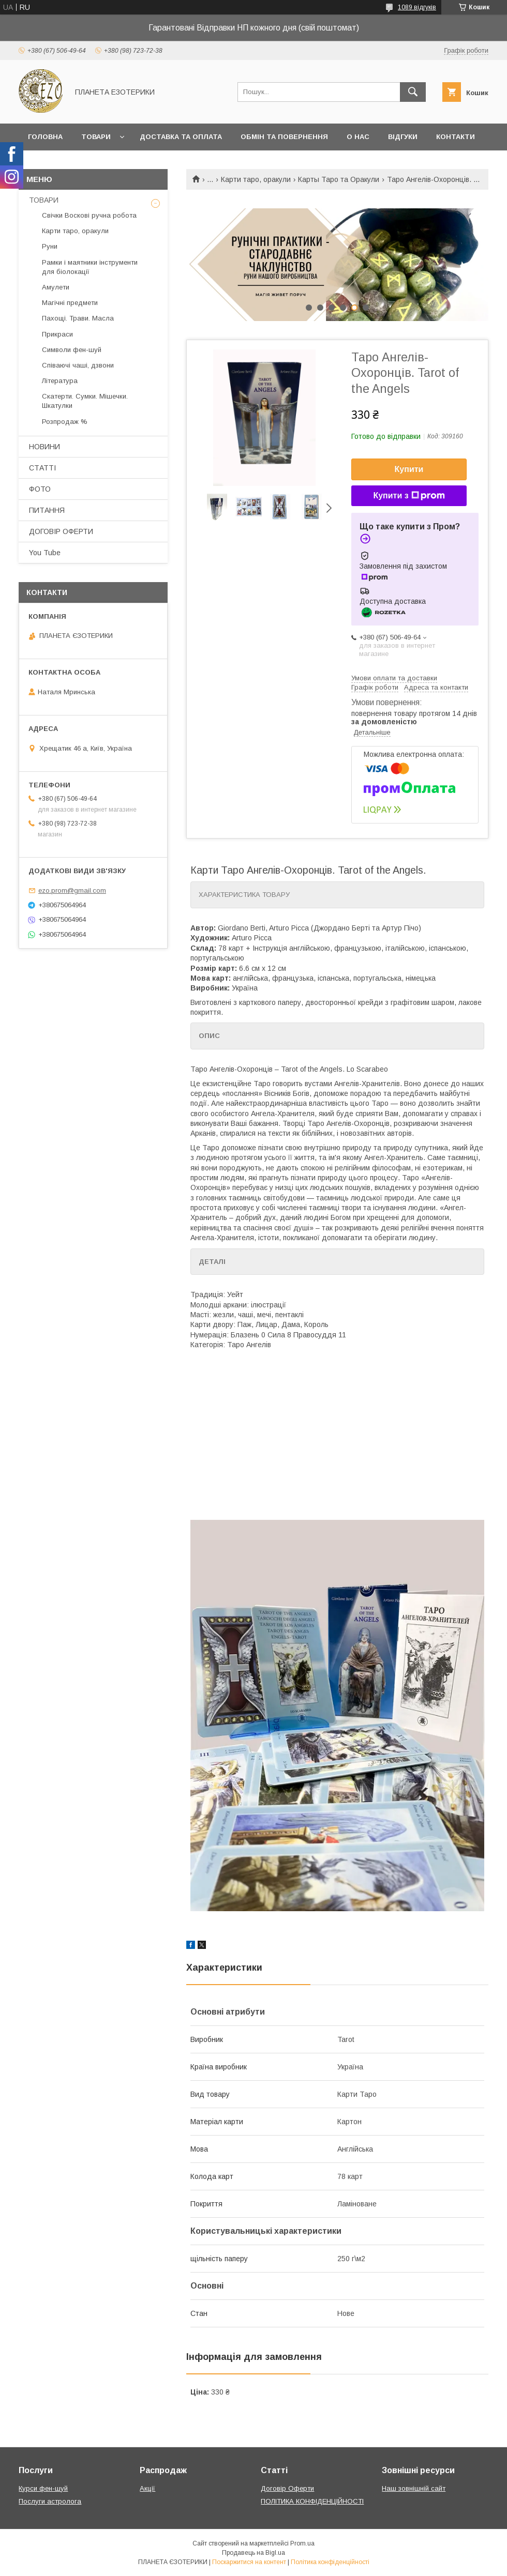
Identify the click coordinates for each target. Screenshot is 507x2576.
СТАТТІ (42, 468)
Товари (96, 137)
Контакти (455, 137)
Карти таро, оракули (256, 179)
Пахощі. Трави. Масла (78, 318)
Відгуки (402, 137)
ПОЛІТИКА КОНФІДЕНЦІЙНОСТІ (312, 2501)
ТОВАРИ (43, 200)
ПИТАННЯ (47, 510)
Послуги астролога (50, 2501)
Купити (409, 469)
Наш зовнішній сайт (413, 2488)
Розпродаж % (64, 421)
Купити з (408, 495)
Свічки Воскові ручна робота (89, 215)
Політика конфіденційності (330, 2562)
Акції (147, 2488)
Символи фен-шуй (71, 350)
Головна (45, 137)
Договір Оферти (287, 2488)
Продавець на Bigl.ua (253, 2552)
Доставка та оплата (181, 137)
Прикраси (57, 334)
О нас (358, 137)
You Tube (45, 552)
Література (60, 381)
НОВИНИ (44, 447)
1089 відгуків (417, 7)
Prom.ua (302, 2543)
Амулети (55, 287)
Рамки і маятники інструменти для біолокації (90, 267)
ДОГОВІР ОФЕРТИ (61, 531)
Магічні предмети (70, 303)
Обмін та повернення (284, 137)
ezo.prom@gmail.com (72, 890)
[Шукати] (413, 92)
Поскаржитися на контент (249, 2562)
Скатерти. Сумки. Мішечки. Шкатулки (85, 400)
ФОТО (40, 489)
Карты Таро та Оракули (338, 179)
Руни (49, 246)
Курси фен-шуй (43, 2488)
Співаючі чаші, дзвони (78, 365)
